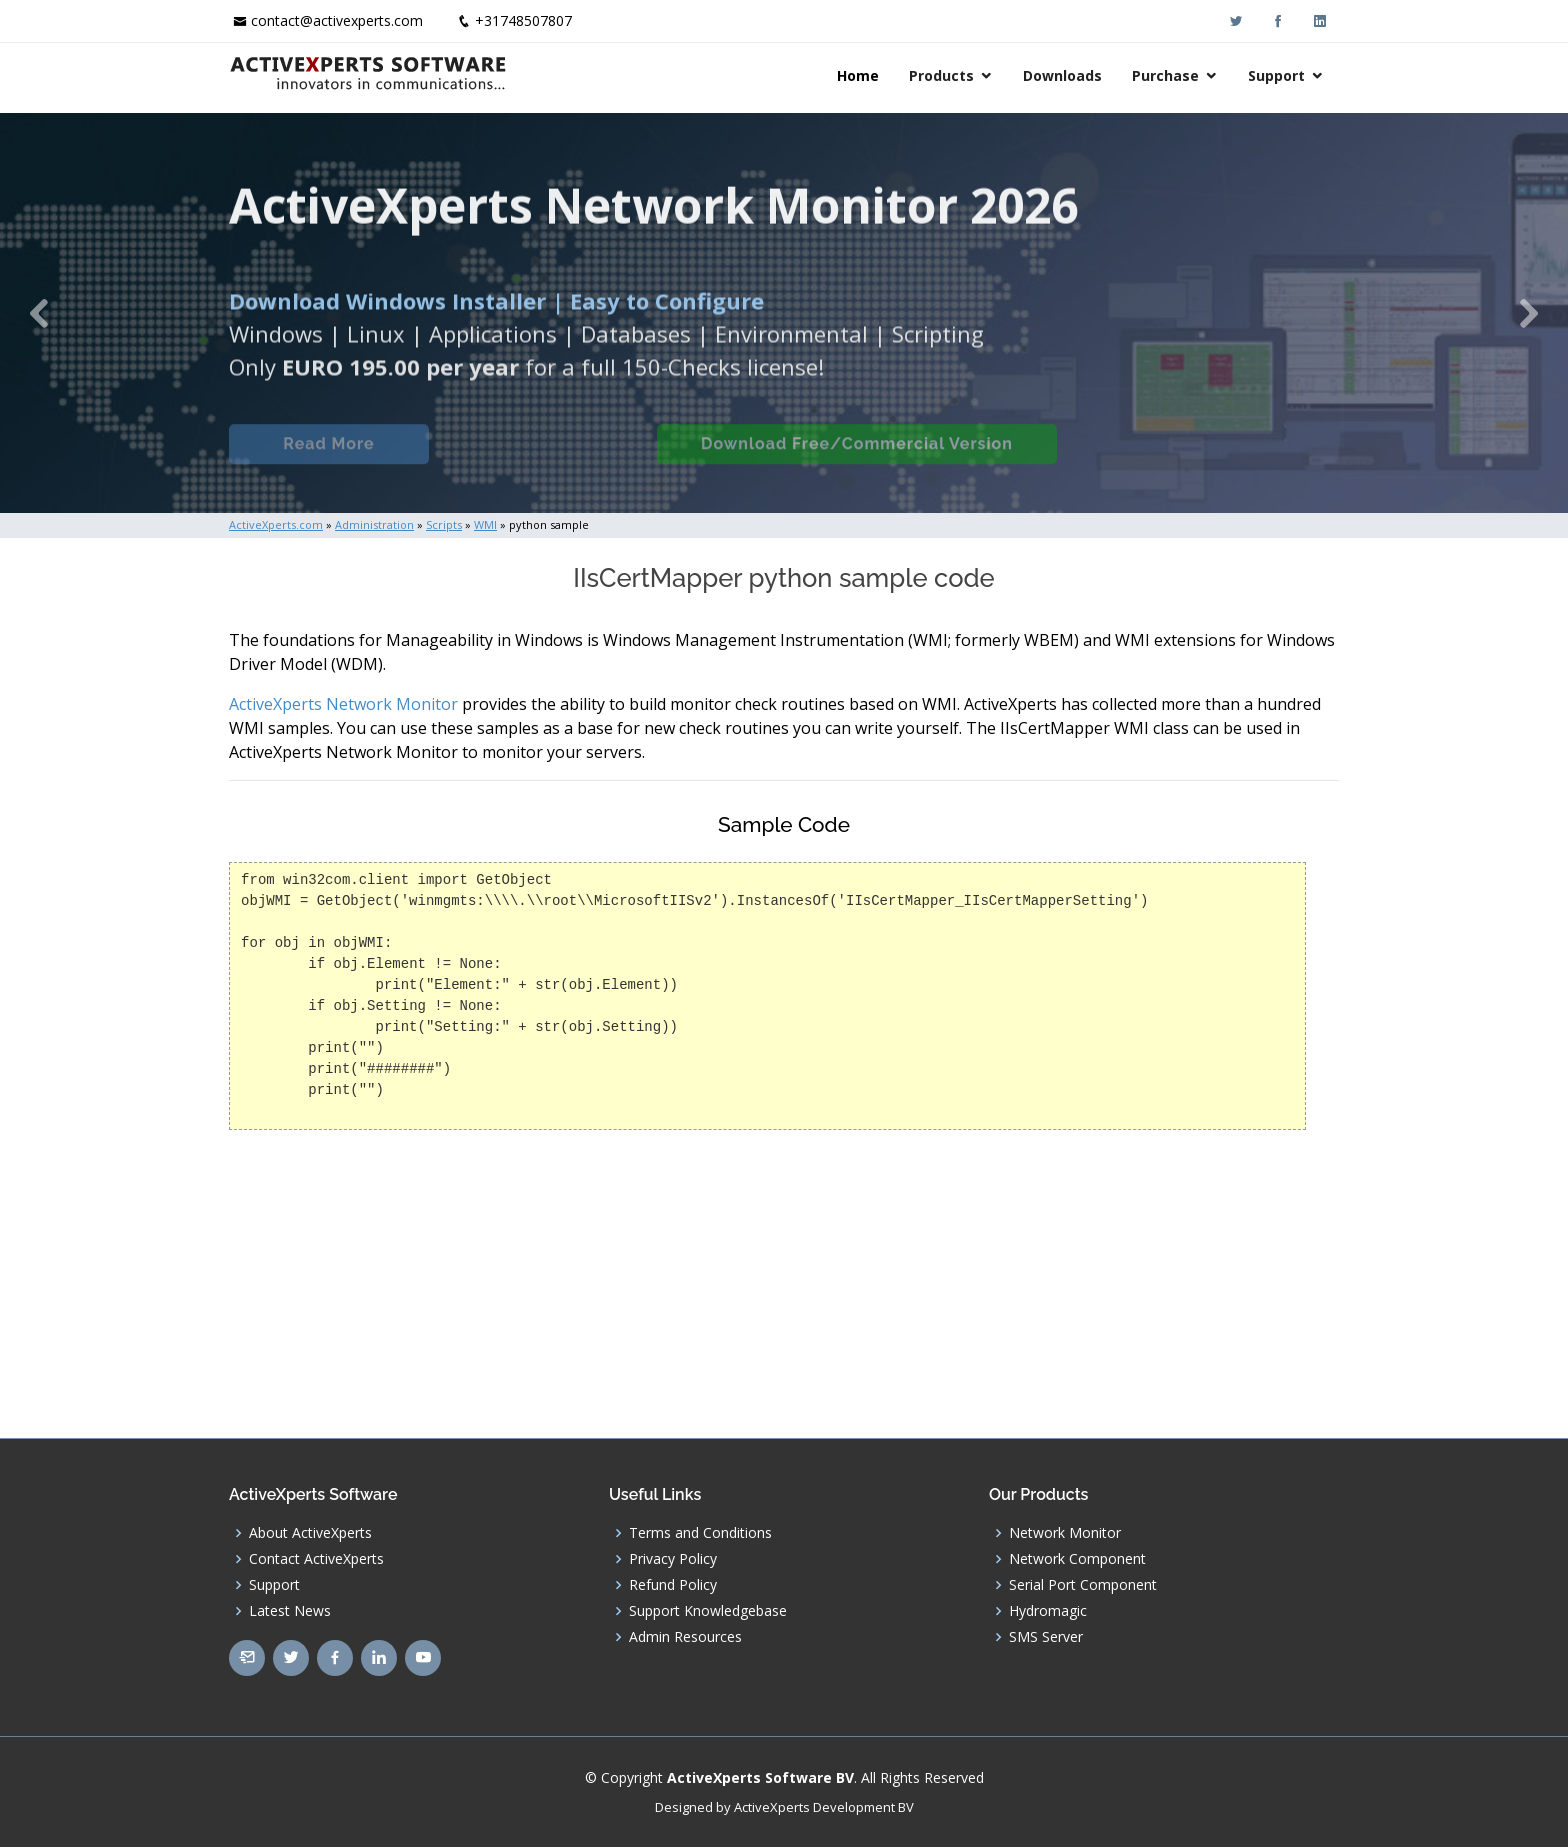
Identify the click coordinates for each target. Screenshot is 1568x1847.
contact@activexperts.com (337, 20)
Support (1276, 75)
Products (941, 75)
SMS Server (1046, 1637)
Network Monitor (1065, 1533)
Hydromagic (1048, 1611)
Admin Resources (685, 1637)
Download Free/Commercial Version (857, 458)
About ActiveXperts (310, 1533)
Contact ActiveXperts (316, 1559)
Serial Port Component (1083, 1585)
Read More (328, 458)
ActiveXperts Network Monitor (343, 704)
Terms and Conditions (700, 1533)
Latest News (290, 1611)
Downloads (1062, 75)
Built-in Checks (542, 458)
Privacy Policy (673, 1559)
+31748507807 (523, 20)
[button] (39, 313)
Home (858, 75)
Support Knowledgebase (708, 1611)
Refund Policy (673, 1585)
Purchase (1165, 75)
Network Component (1077, 1559)
